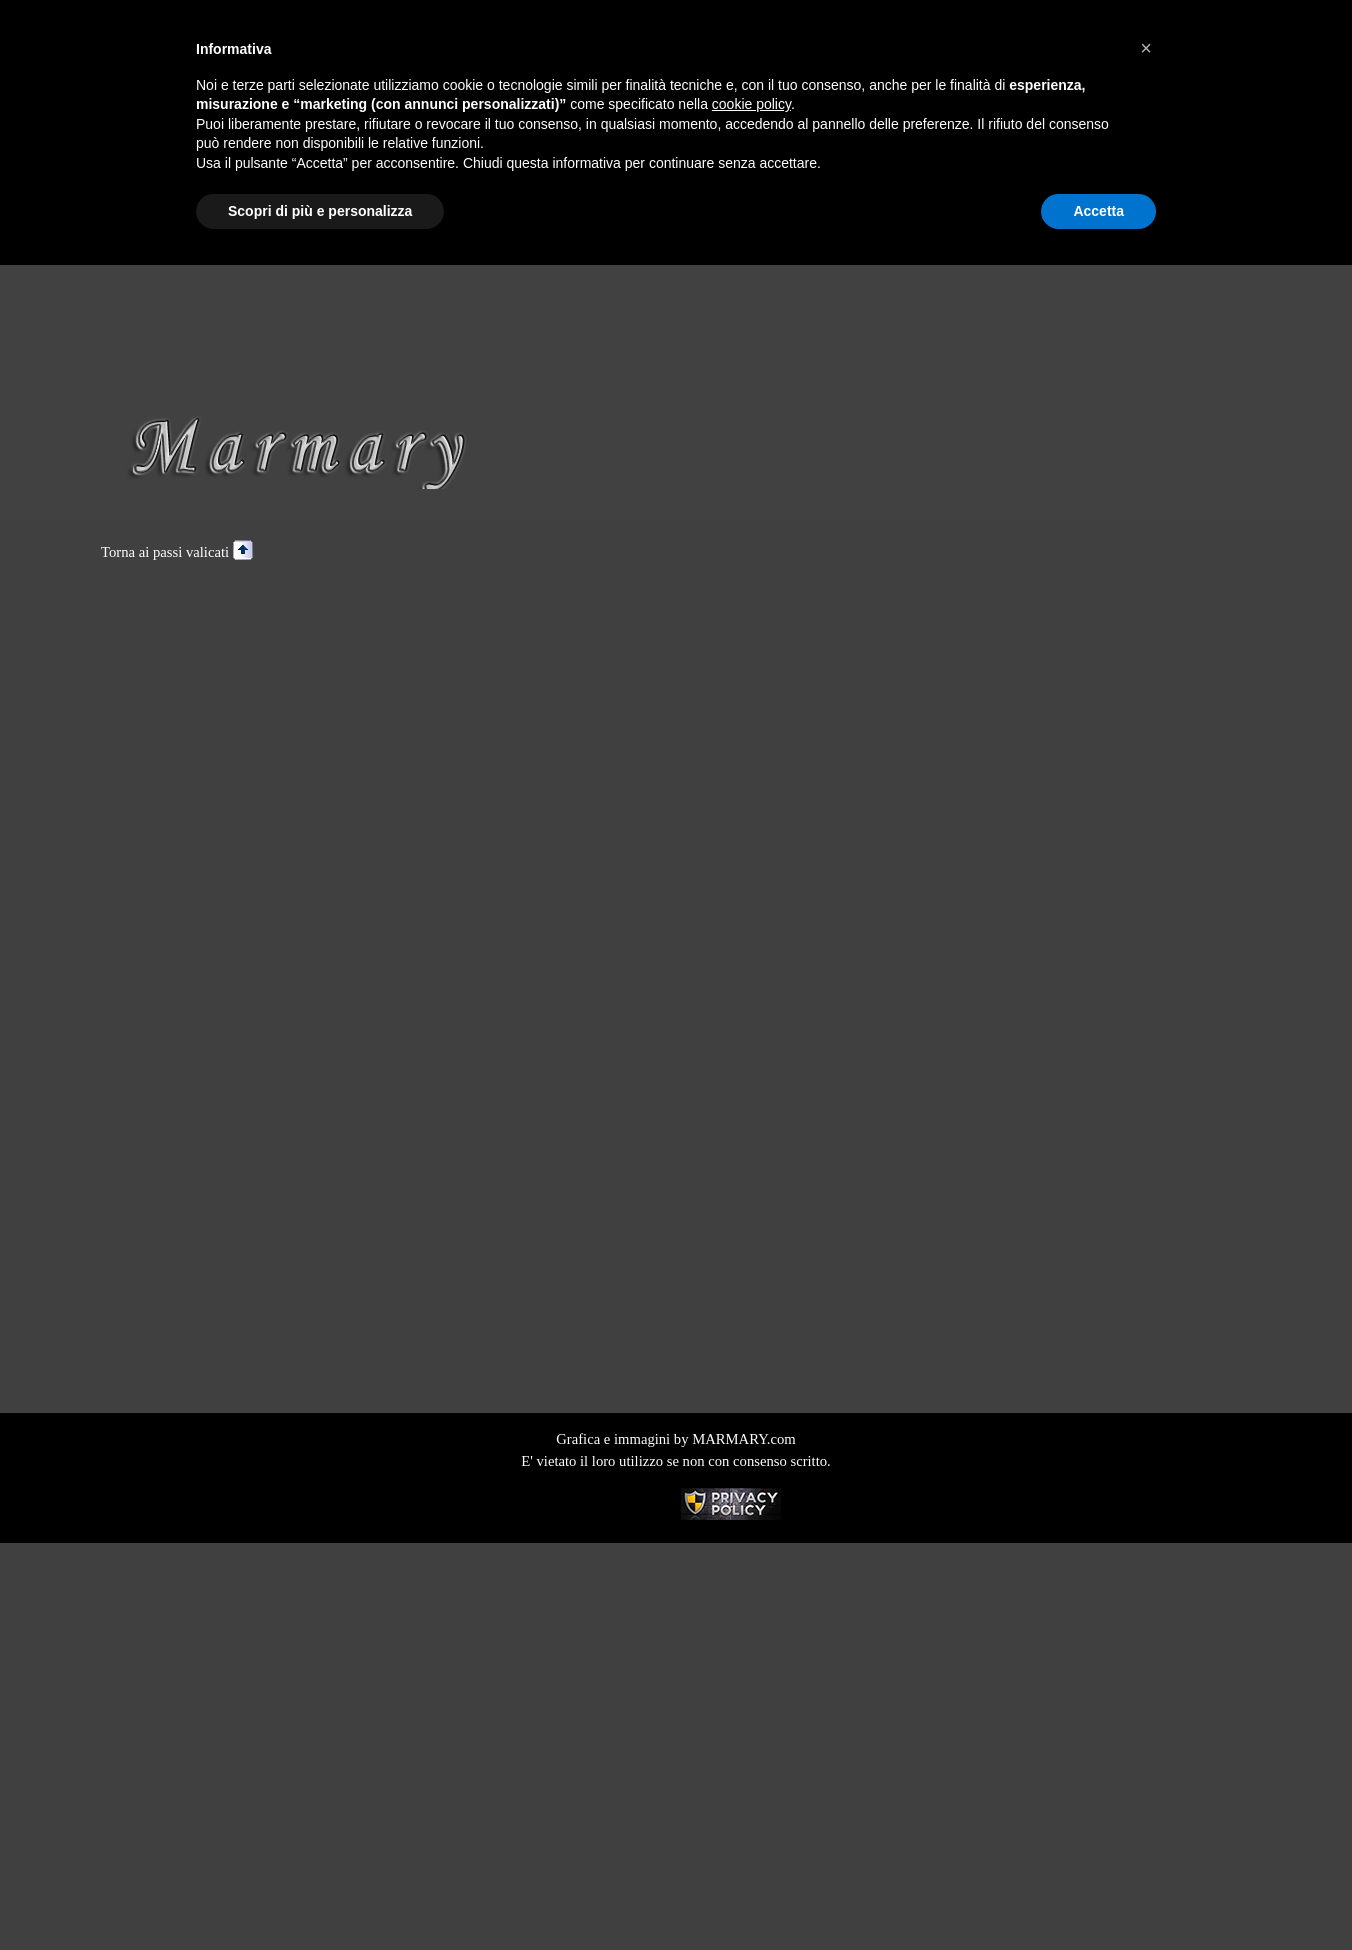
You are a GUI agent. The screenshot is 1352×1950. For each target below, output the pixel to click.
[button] (1146, 48)
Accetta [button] (1098, 211)
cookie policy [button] (751, 104)
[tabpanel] (676, 551)
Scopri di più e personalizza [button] (320, 211)
